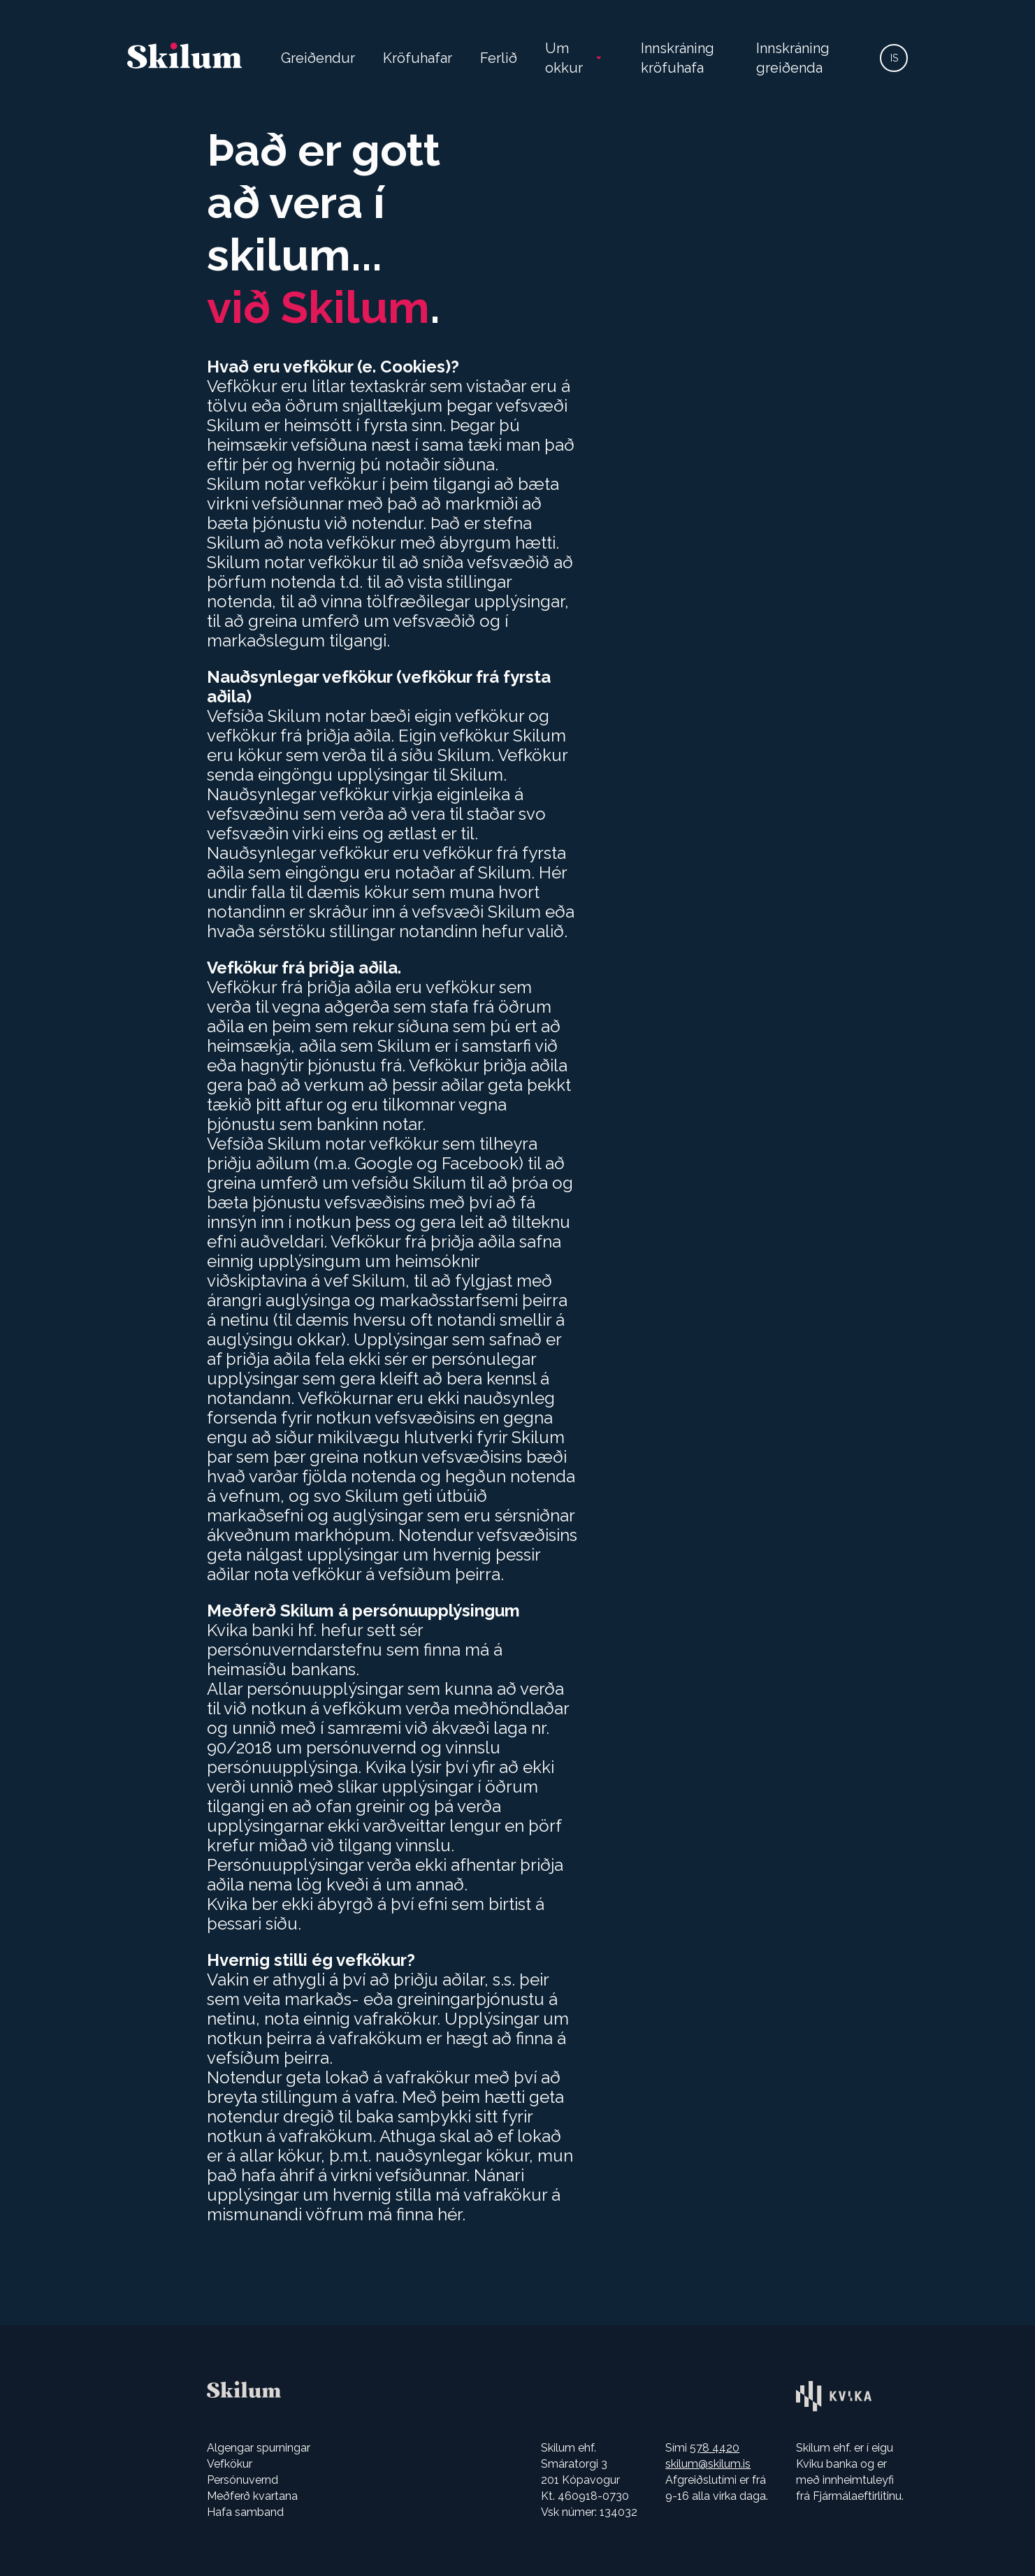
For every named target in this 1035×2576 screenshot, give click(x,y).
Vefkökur (229, 2463)
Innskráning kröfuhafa (677, 58)
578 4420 (714, 2447)
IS (894, 58)
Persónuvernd (242, 2480)
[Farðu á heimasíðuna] (184, 58)
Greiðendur (318, 58)
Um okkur (564, 58)
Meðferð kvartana (252, 2496)
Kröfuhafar (417, 58)
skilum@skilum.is (708, 2463)
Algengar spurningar (258, 2447)
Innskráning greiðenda (793, 58)
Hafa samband (245, 2512)
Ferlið (498, 58)
